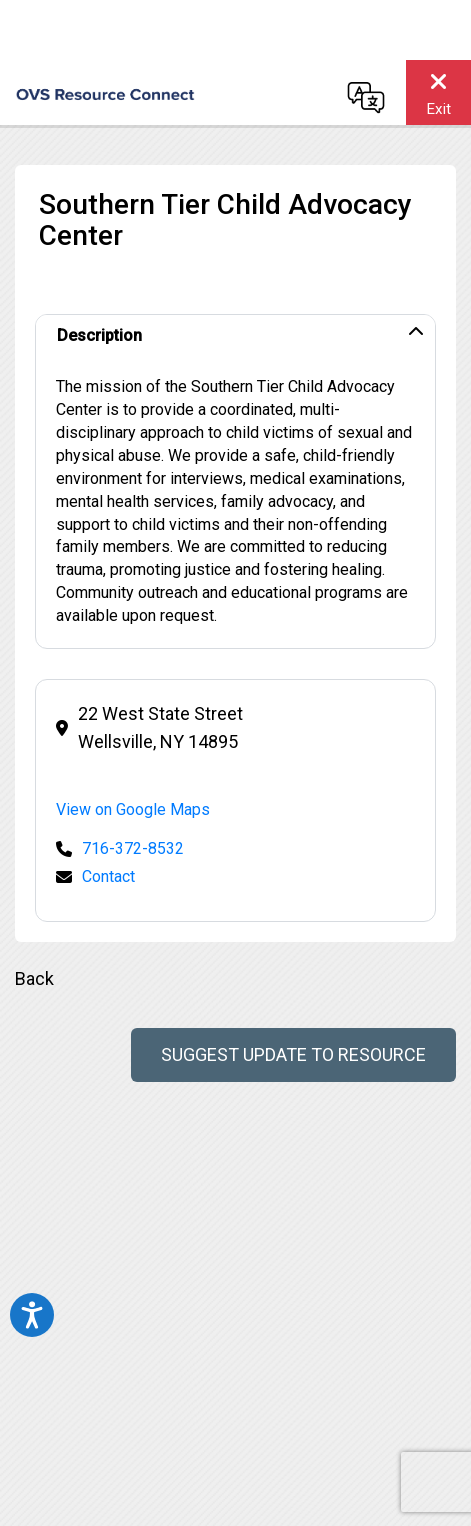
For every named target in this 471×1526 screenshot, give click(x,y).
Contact (108, 876)
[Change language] (366, 97)
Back (34, 978)
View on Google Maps (133, 809)
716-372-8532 (133, 848)
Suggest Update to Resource (293, 1054)
